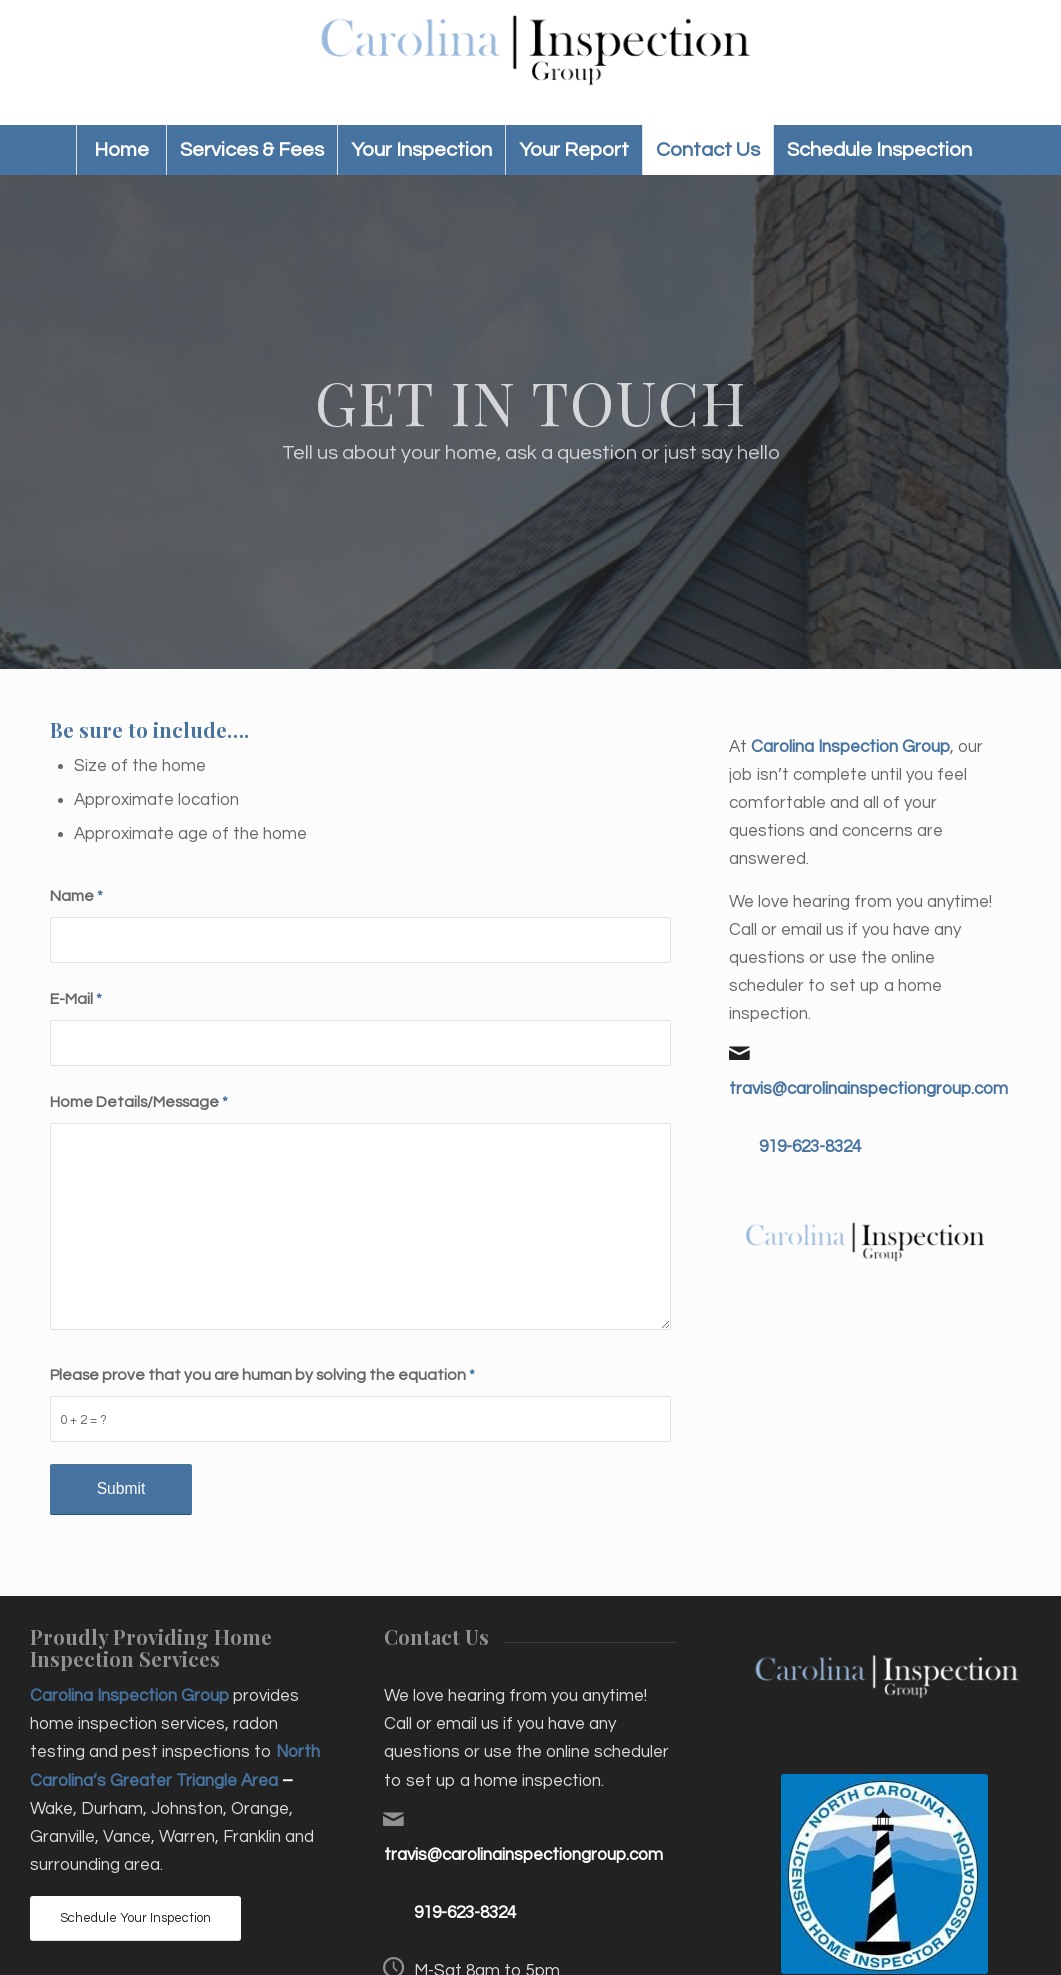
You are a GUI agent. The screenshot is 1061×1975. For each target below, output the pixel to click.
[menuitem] (121, 150)
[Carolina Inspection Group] (530, 62)
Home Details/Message (139, 1102)
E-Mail (76, 999)
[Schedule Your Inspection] (135, 1918)
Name (76, 896)
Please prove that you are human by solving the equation (262, 1375)
